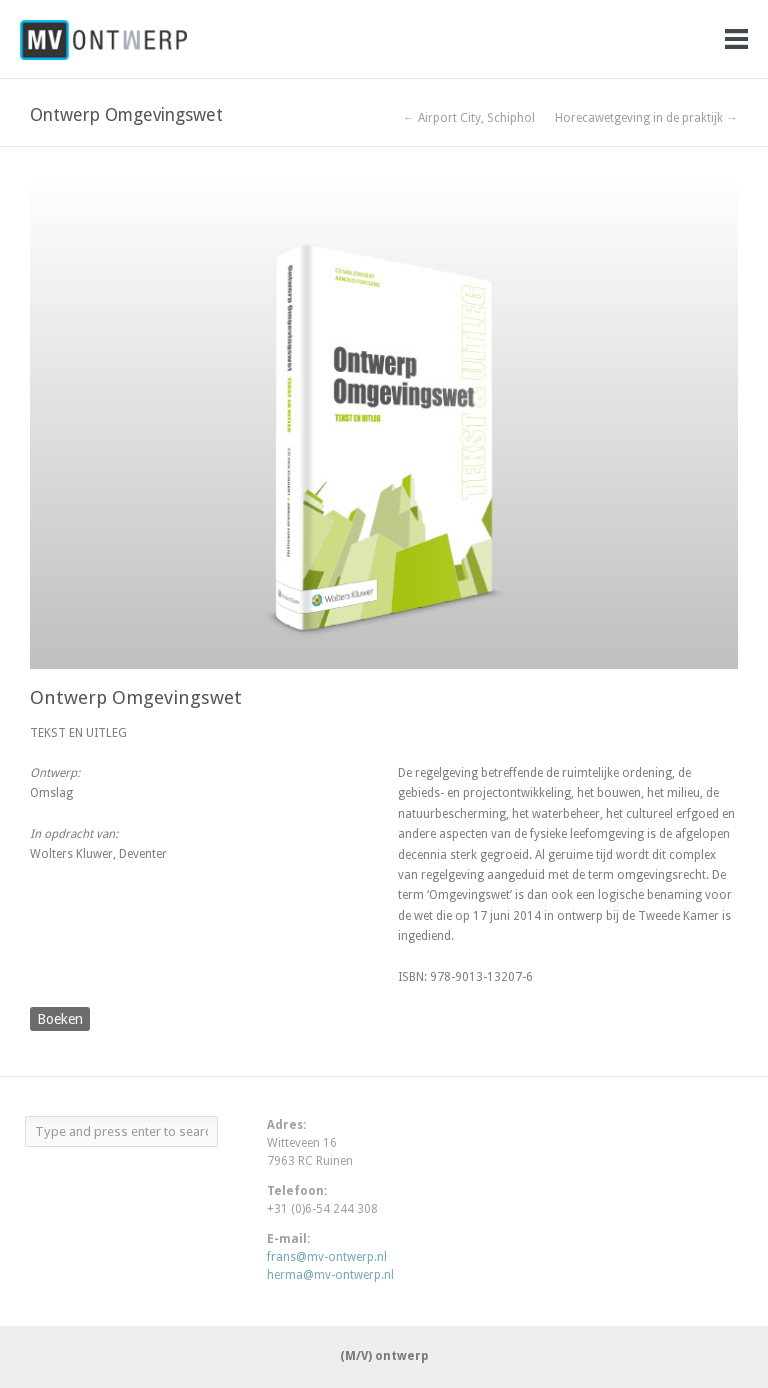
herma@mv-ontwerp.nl (330, 1275)
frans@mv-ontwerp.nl (327, 1257)
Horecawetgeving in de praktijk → (646, 118)
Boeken (60, 1019)
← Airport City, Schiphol (469, 118)
